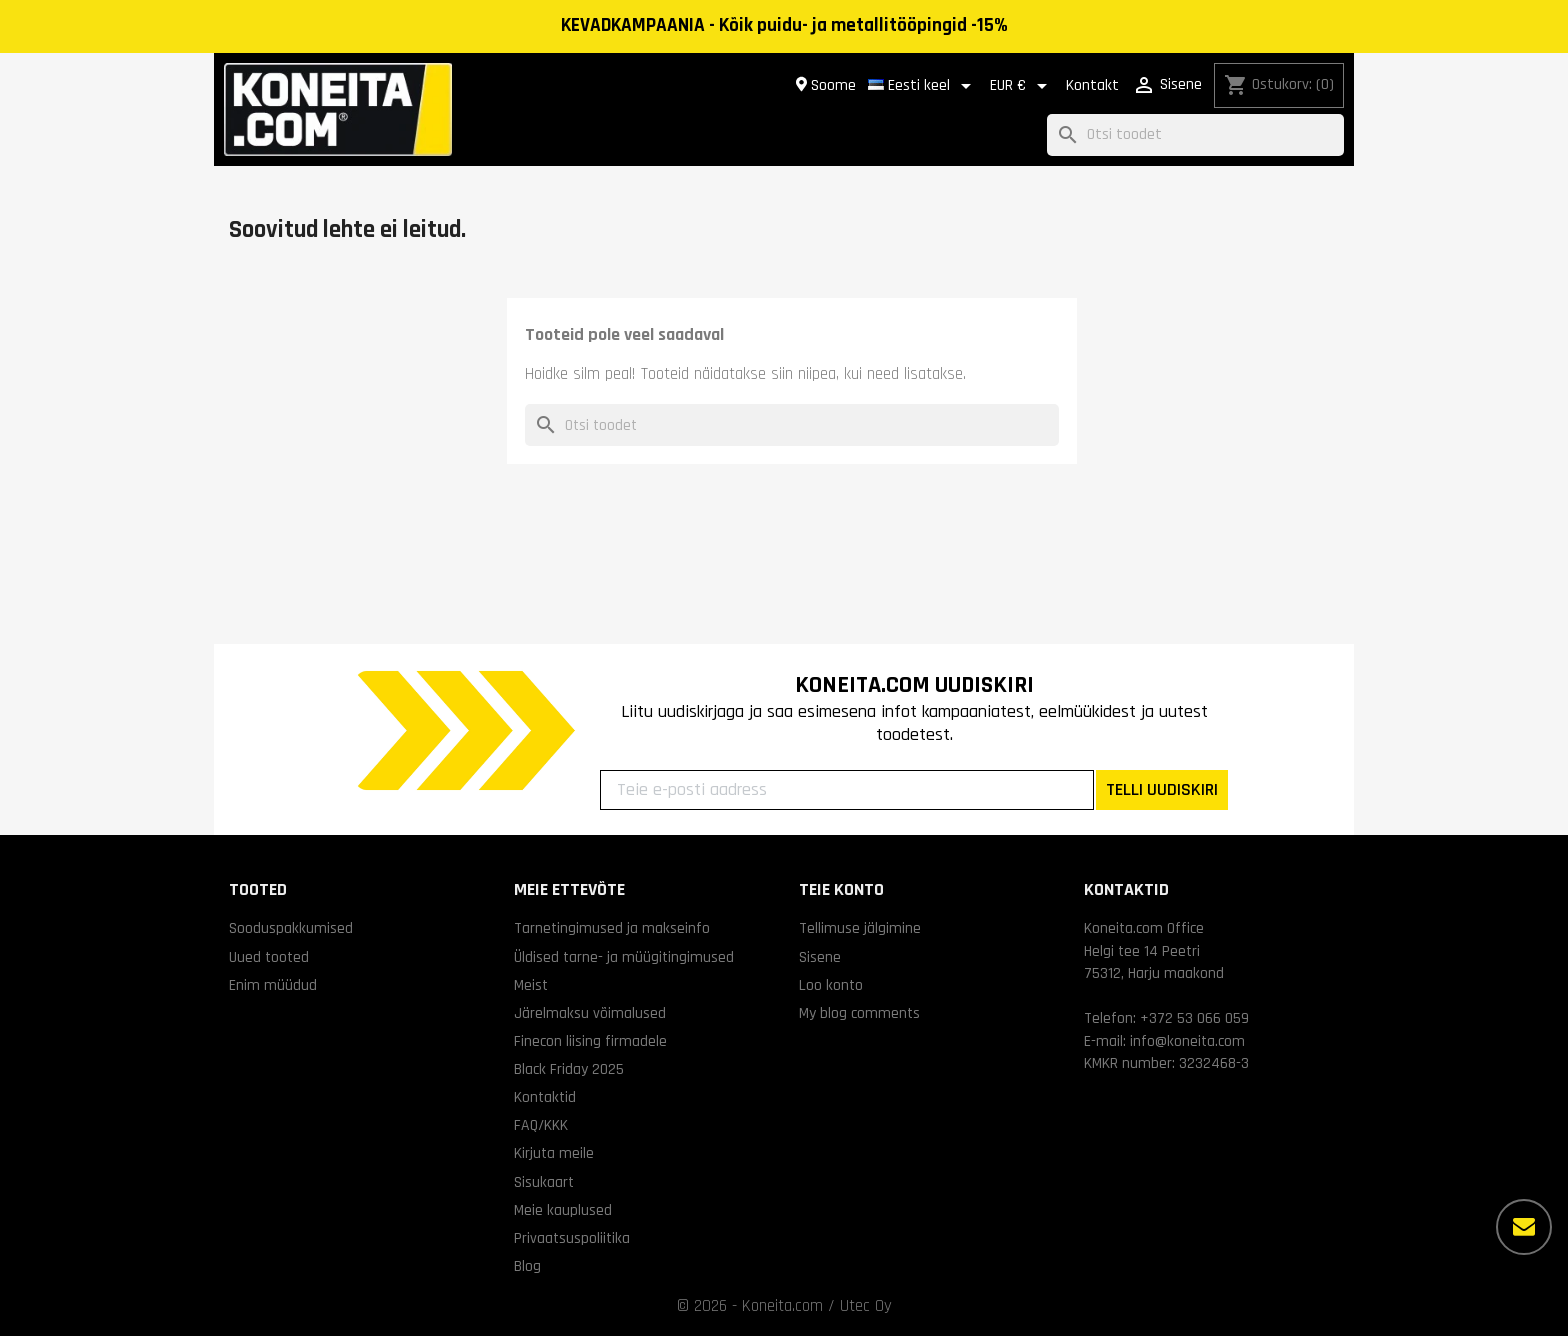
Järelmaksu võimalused (590, 1013)
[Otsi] (1195, 135)
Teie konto (841, 889)
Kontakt (1092, 85)
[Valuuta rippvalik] (1022, 86)
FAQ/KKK (541, 1125)
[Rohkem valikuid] (1524, 1227)
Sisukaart (544, 1182)
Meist (531, 985)
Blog (527, 1266)
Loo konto (831, 985)
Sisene (820, 957)
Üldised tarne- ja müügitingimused (624, 957)
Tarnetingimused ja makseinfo (612, 928)
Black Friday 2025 (569, 1069)
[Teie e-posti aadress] (847, 790)
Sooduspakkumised (291, 928)
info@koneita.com (1187, 1041)
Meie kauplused (563, 1210)
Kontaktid (545, 1097)
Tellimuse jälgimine (860, 928)
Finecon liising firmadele (590, 1041)
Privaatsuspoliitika (572, 1238)
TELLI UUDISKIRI (1162, 789)
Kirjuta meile (554, 1153)
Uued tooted (269, 957)
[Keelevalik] (923, 86)
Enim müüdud (273, 985)
